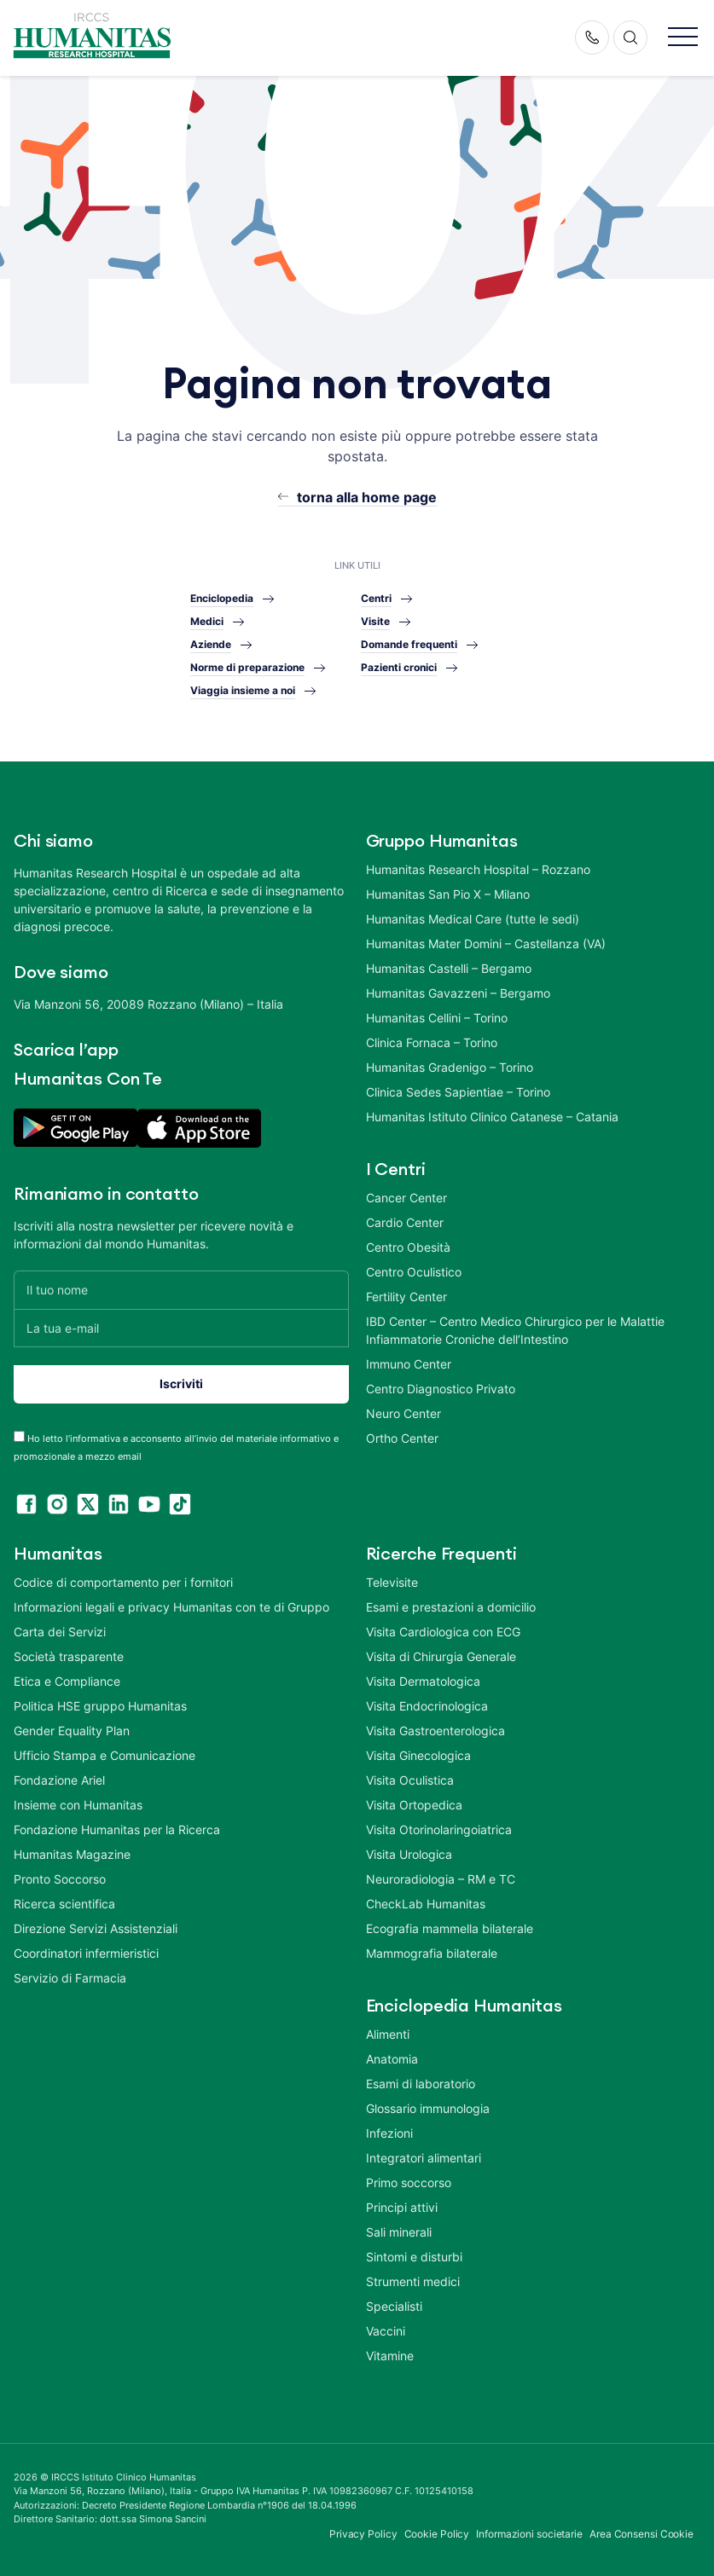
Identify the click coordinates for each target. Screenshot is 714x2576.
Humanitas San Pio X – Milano (448, 894)
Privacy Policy (363, 2533)
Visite (375, 621)
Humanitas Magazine (72, 1854)
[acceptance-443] (19, 1436)
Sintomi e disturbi (414, 2256)
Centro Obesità (408, 1247)
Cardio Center (405, 1222)
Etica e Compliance (67, 1681)
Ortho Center (402, 1438)
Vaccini (385, 2331)
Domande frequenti (409, 644)
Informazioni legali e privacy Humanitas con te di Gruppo (171, 1607)
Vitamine (390, 2355)
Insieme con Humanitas (78, 1804)
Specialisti (394, 2306)
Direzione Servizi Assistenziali (95, 1928)
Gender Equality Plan (72, 1730)
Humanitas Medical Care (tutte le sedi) (472, 919)
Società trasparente (69, 1656)
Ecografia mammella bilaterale (449, 1928)
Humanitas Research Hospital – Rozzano (478, 869)
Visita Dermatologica (423, 1681)
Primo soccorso (408, 2182)
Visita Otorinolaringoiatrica (439, 1829)
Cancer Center (406, 1197)
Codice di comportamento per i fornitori (123, 1582)
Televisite (392, 1582)
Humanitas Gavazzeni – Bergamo (458, 993)
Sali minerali (399, 2232)
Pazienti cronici (399, 667)
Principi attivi (402, 2207)
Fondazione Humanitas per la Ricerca (117, 1829)
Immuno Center (408, 1364)
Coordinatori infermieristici (86, 1953)
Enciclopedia (221, 598)
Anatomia (392, 2059)
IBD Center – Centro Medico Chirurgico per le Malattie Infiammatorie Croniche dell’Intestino (515, 1330)
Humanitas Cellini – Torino (437, 1017)
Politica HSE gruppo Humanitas (100, 1706)
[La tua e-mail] (181, 1328)
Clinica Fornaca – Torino (431, 1042)
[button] (683, 38)
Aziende (210, 644)
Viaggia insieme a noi (242, 690)
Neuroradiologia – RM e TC (440, 1879)
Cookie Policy (437, 2533)
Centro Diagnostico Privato (440, 1388)
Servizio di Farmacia (70, 1978)
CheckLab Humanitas (425, 1903)
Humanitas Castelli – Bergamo (448, 968)
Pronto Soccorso (60, 1879)
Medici (206, 621)
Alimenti (387, 2034)
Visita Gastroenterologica (435, 1730)
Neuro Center (403, 1413)
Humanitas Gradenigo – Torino (449, 1067)
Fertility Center (406, 1296)
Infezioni (389, 2133)
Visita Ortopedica (414, 1804)
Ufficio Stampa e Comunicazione (104, 1755)
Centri (376, 598)
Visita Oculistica (410, 1780)
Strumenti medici (413, 2281)
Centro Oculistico (413, 1272)
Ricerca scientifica (64, 1903)
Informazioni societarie (529, 2533)
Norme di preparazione (247, 667)
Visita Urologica (409, 1854)
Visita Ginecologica (418, 1755)
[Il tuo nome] (181, 1290)
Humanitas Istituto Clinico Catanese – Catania (492, 1116)
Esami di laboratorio (420, 2083)
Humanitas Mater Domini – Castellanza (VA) (486, 943)
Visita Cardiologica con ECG (443, 1631)
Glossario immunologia (428, 2108)
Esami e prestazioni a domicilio (451, 1607)
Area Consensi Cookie (641, 2533)
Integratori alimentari (423, 2158)
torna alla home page (367, 497)
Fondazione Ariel (59, 1780)
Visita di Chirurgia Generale (441, 1656)
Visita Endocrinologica (427, 1706)
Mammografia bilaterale (431, 1953)
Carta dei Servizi (60, 1631)
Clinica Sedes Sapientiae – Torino (458, 1092)
